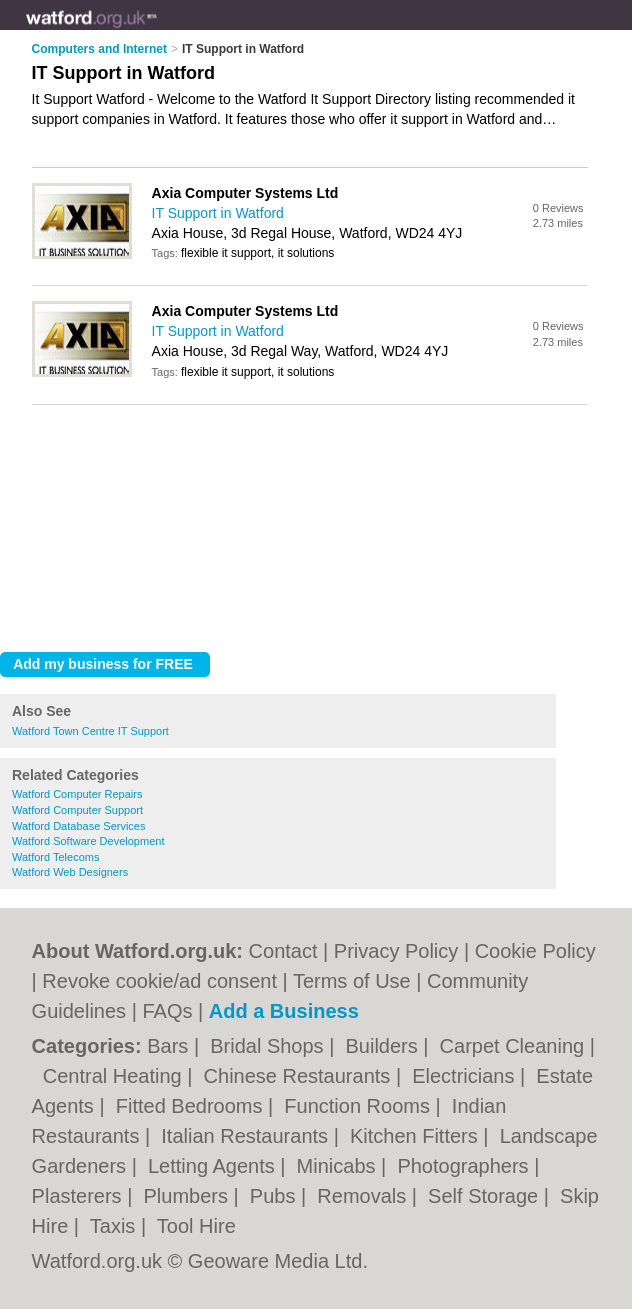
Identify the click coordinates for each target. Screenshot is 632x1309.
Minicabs (339, 1166)
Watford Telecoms (55, 857)
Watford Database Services (78, 826)
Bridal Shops (269, 1046)
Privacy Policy (396, 951)
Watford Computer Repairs (77, 794)
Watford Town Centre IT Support (90, 731)
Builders (384, 1046)
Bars (170, 1046)
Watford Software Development (88, 841)
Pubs (275, 1196)
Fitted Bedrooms (192, 1106)
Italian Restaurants (247, 1136)
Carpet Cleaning (515, 1046)
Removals (364, 1196)
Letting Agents (214, 1166)
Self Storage (486, 1196)
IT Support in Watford (218, 213)
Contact (283, 951)
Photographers (465, 1166)
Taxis (115, 1226)
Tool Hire (196, 1226)
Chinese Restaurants (300, 1076)
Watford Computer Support (77, 810)
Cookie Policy (535, 951)
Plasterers (80, 1196)
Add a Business (284, 1011)
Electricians (466, 1076)
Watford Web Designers (70, 872)
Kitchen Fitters (416, 1136)
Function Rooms (359, 1106)
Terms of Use (352, 981)
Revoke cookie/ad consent (159, 981)
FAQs (167, 1011)
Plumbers (189, 1196)
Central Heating (115, 1076)
